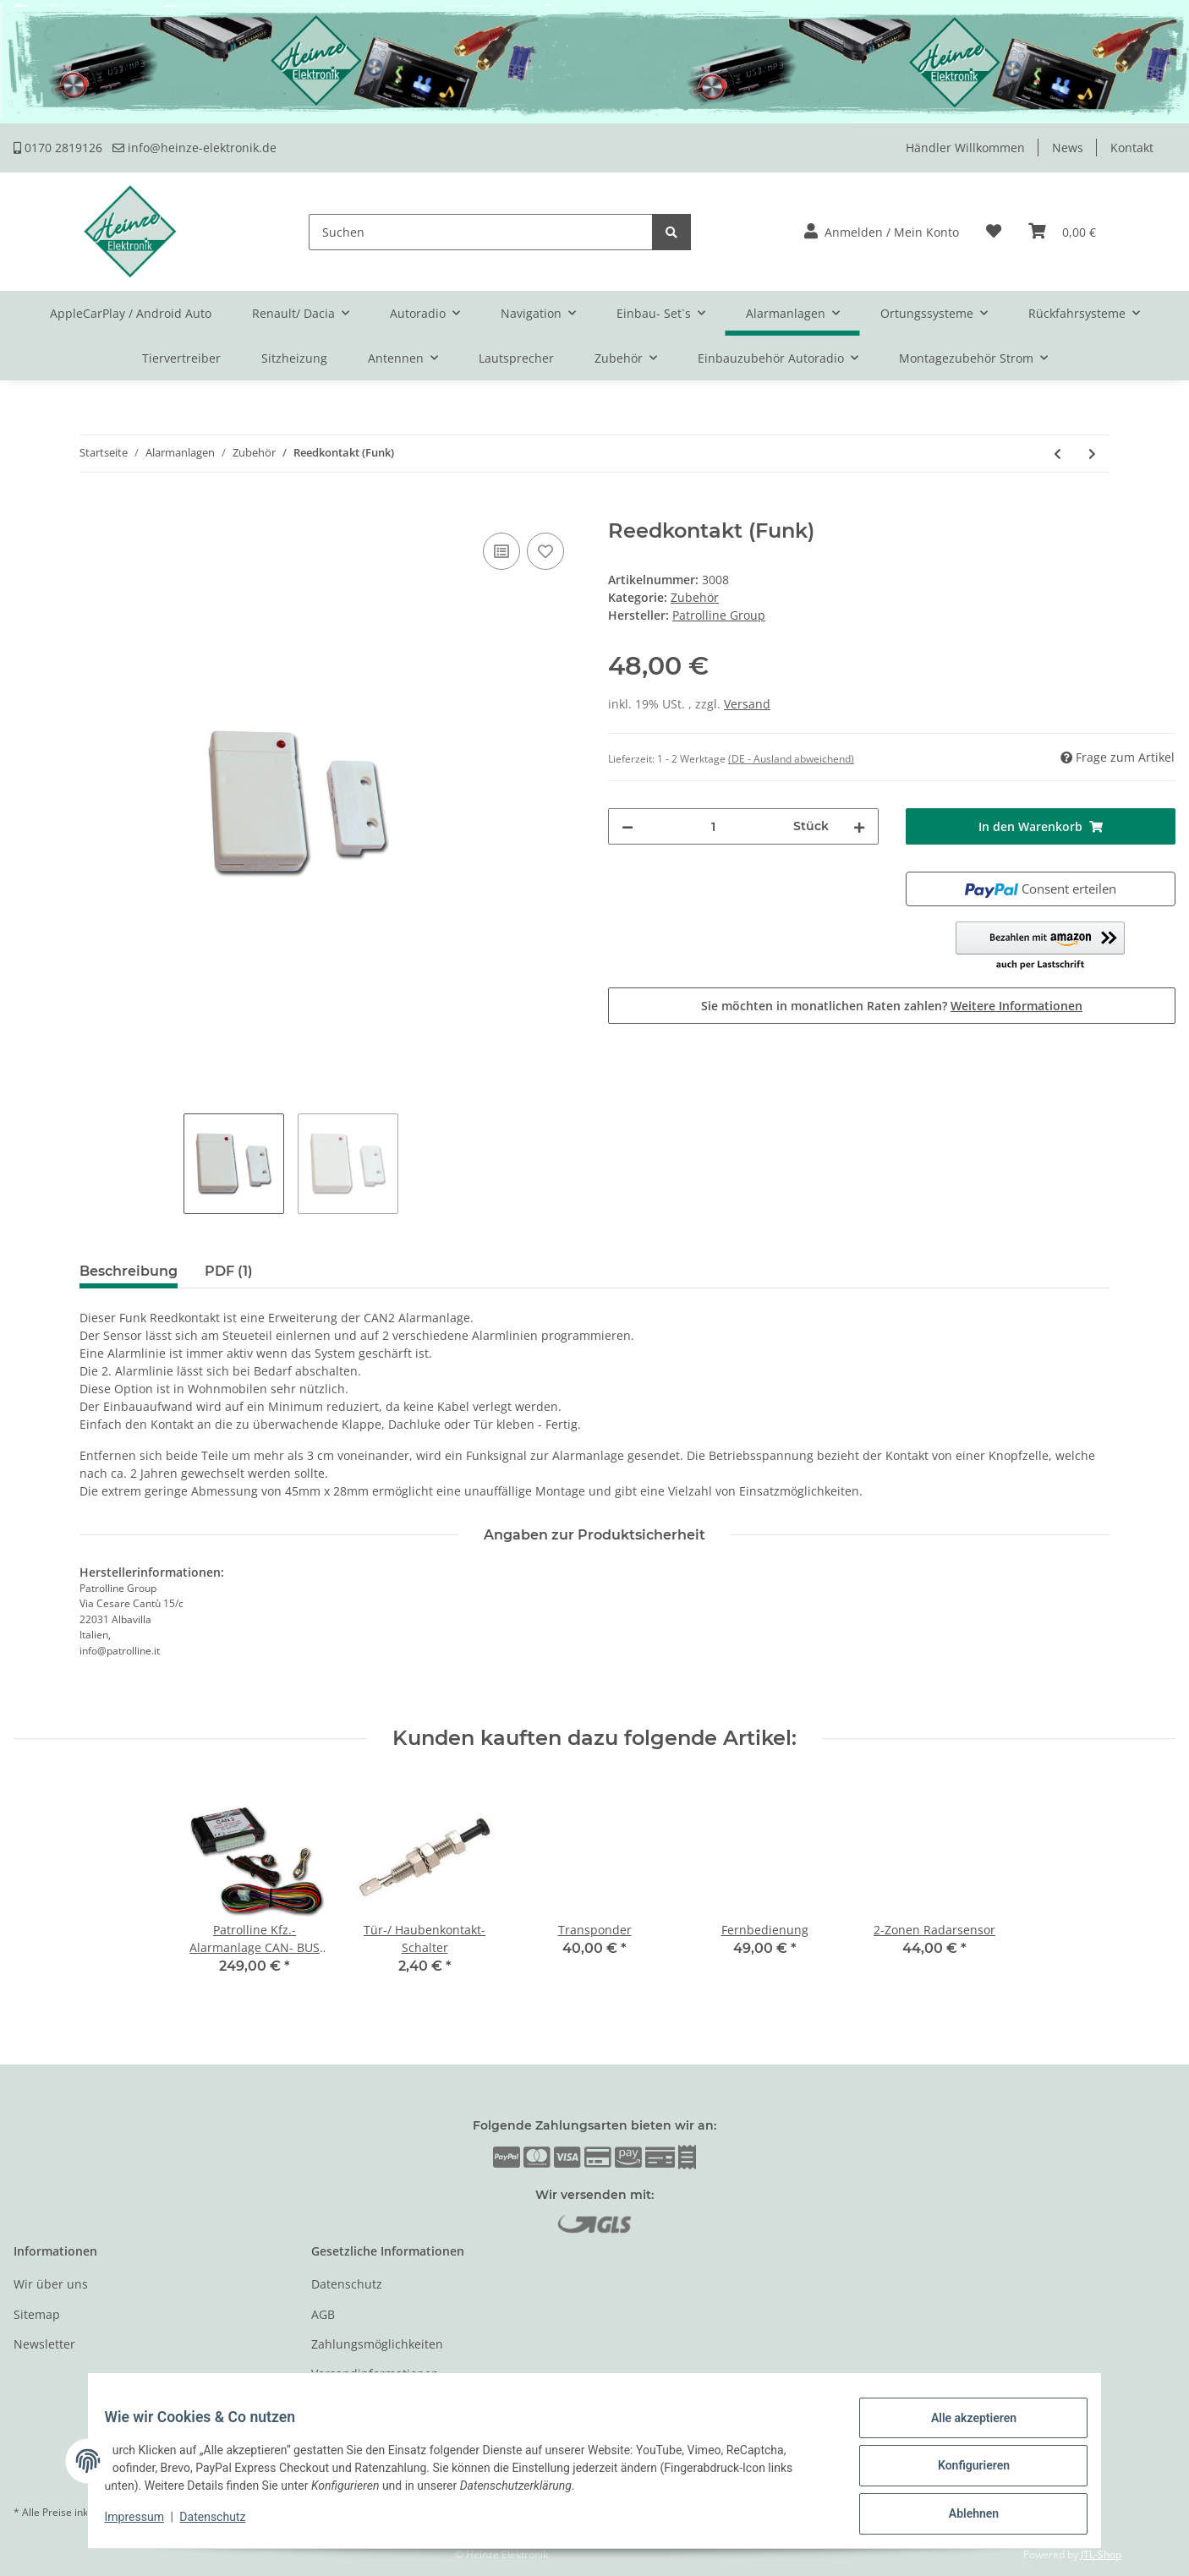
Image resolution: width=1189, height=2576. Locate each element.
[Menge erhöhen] (859, 826)
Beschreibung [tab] (128, 1271)
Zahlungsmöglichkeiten (377, 2344)
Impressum (144, 2523)
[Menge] (713, 826)
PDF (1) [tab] (229, 1271)
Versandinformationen (375, 2373)
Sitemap (37, 2314)
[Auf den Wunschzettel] (545, 551)
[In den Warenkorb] (27, 509)
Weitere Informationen (1016, 1006)
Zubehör (695, 597)
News (1067, 147)
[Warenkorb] (1062, 232)
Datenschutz (346, 2284)
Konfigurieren (963, 2472)
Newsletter (44, 2344)
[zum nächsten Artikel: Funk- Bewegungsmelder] (1092, 453)
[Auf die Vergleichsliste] (501, 551)
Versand (747, 704)
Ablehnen (963, 2516)
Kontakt (1131, 147)
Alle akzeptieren (962, 2428)
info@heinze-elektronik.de (194, 147)
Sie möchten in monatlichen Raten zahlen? (891, 1006)
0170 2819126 (58, 147)
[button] (882, 232)
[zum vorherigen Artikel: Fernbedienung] (1057, 453)
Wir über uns (51, 2284)
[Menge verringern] (627, 826)
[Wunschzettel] (994, 232)
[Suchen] (481, 232)
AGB (323, 2314)
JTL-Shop (1101, 2554)
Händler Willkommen (965, 147)
